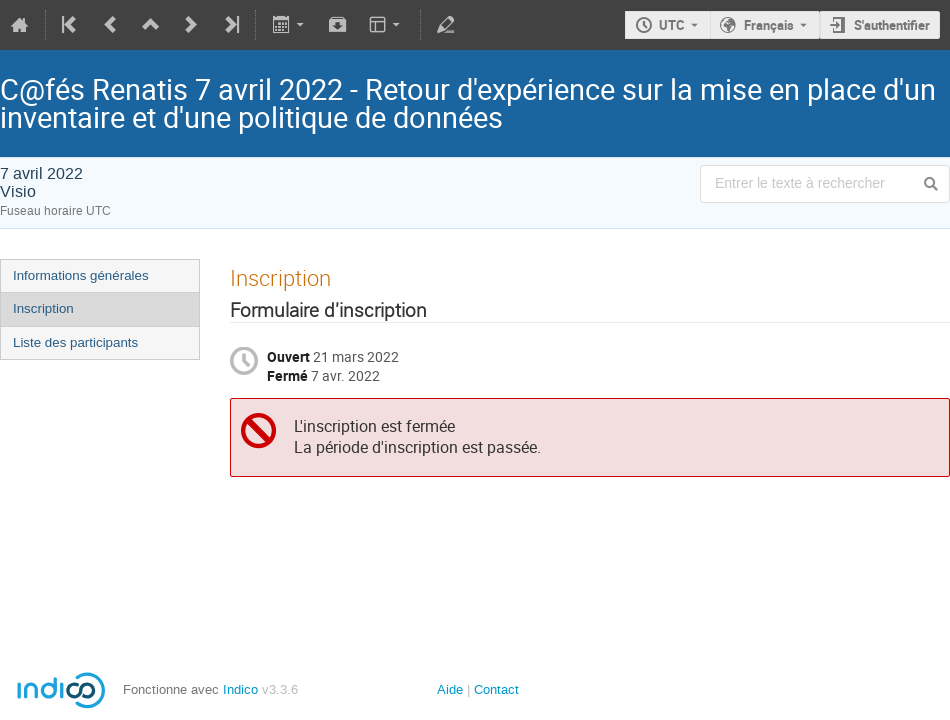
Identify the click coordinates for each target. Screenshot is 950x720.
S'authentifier (892, 25)
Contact (496, 689)
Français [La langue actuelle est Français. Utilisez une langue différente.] (769, 25)
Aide (450, 689)
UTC (672, 25)
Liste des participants (75, 342)
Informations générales (81, 275)
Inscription (43, 308)
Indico (240, 689)
